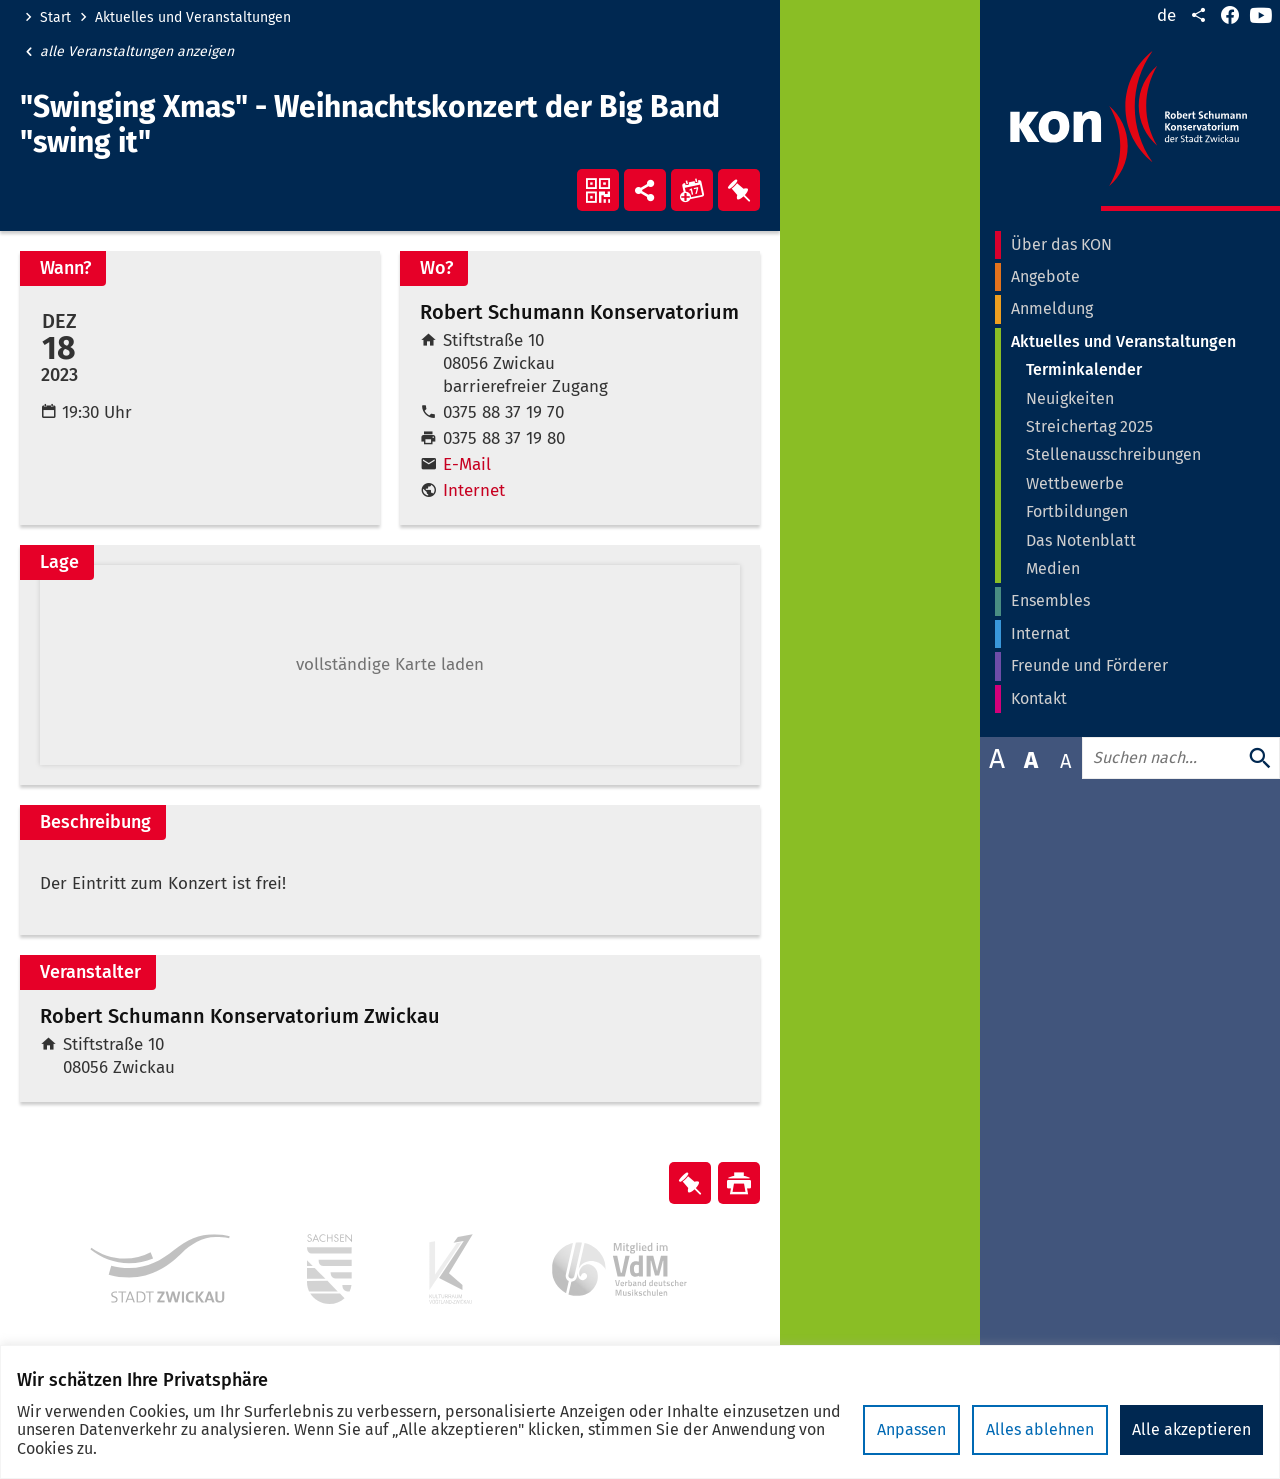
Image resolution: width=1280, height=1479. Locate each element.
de (1166, 15)
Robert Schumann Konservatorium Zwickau (240, 1016)
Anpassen (911, 1429)
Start (55, 18)
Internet (474, 490)
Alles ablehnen (1040, 1429)
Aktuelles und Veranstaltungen (193, 18)
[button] (390, 665)
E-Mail (467, 464)
